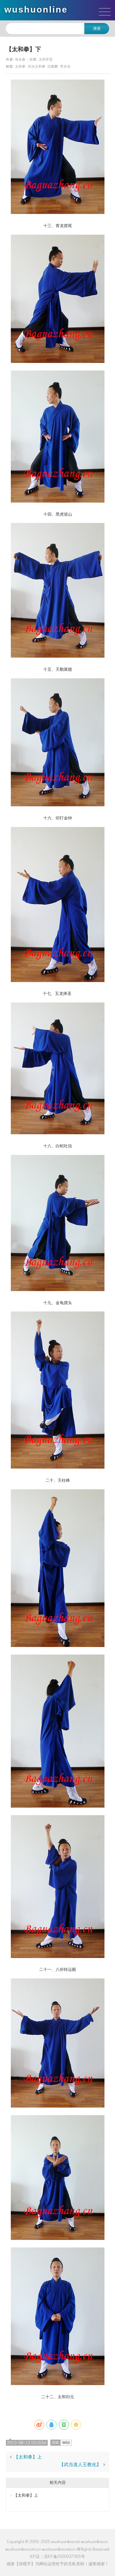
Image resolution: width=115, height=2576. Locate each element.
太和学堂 (46, 59)
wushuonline (36, 9)
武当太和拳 (36, 66)
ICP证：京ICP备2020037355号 (57, 2556)
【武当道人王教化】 (80, 2464)
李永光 (65, 66)
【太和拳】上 (28, 2457)
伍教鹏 (52, 66)
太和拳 (20, 66)
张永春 (20, 59)
